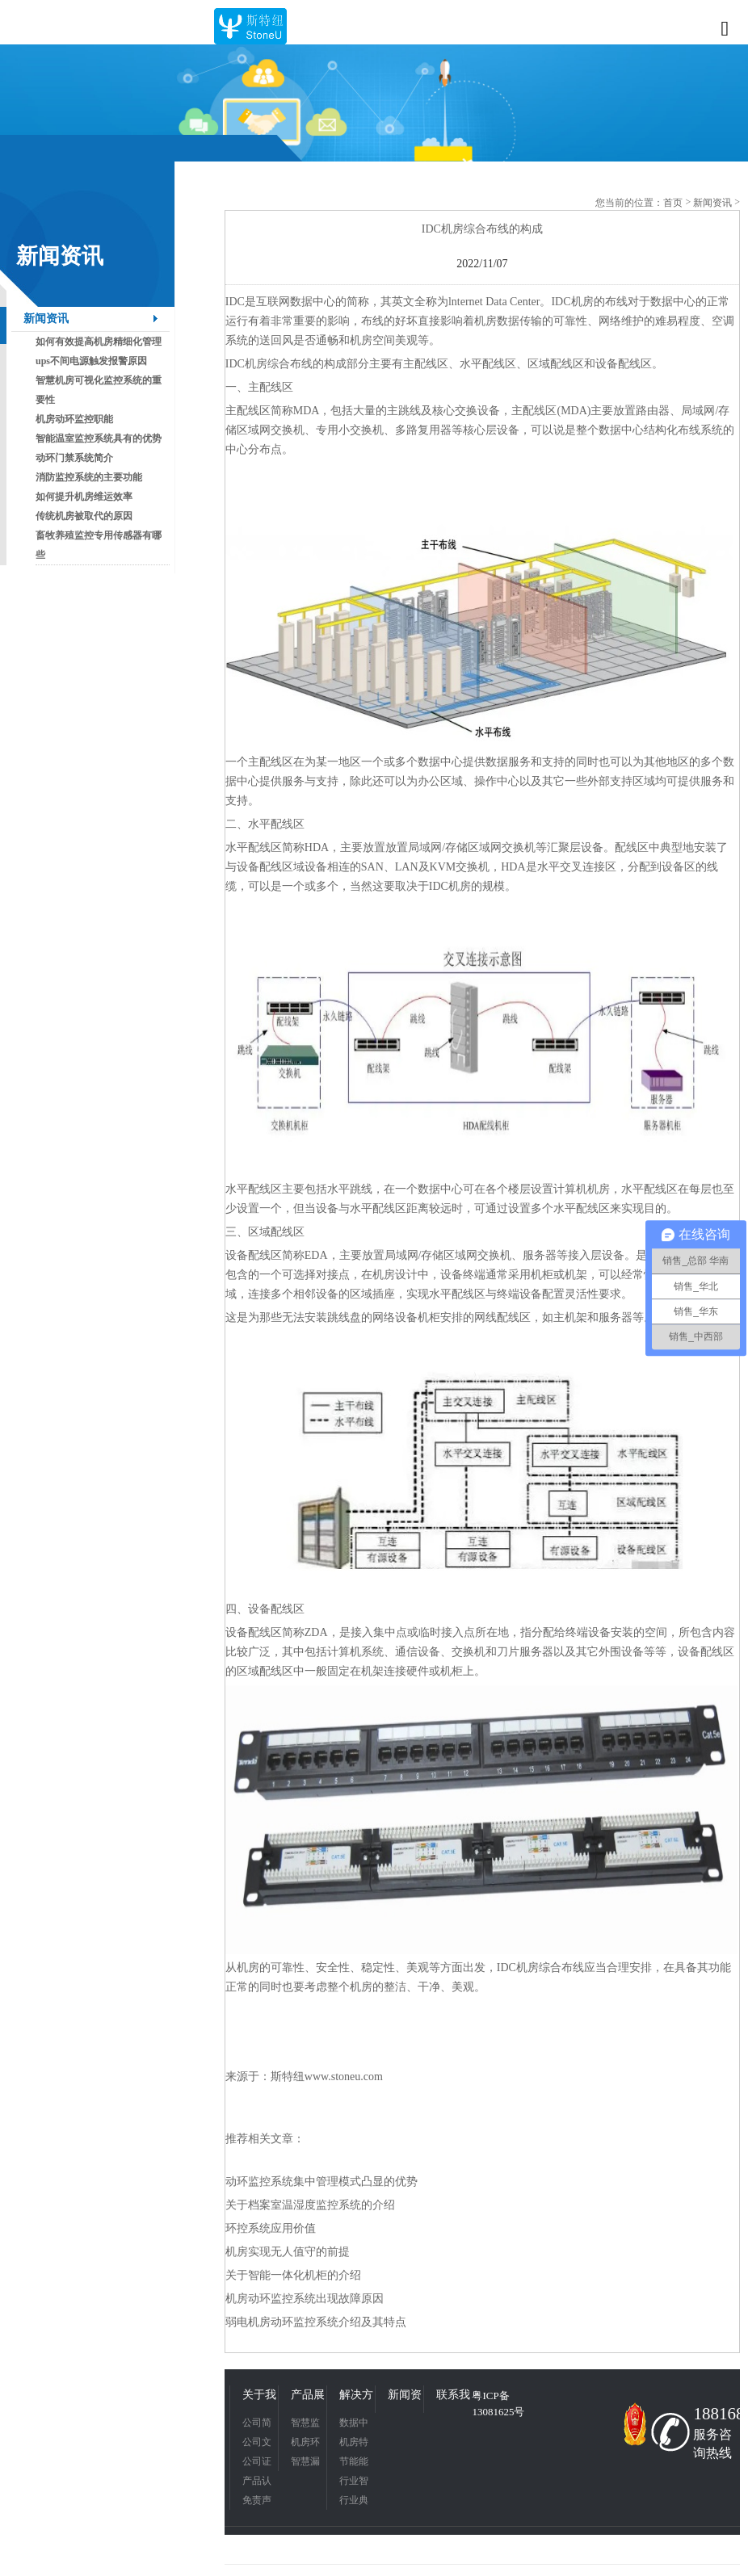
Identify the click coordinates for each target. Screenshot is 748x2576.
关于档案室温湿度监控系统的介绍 (310, 2205)
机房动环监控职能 (74, 419)
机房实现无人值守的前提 (287, 2252)
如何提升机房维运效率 (84, 496)
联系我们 (453, 2397)
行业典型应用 (353, 2502)
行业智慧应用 (353, 2482)
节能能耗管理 (353, 2463)
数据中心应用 (353, 2424)
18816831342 (713, 2413)
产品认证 (256, 2482)
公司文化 (256, 2444)
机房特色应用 (353, 2444)
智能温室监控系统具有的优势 (99, 438)
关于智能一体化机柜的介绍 (293, 2275)
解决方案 (356, 2397)
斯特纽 (288, 2076)
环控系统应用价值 (270, 2228)
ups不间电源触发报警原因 (91, 361)
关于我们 (259, 2397)
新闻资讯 (46, 319)
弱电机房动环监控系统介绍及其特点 (315, 2322)
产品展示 (308, 2397)
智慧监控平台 (305, 2424)
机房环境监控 (305, 2444)
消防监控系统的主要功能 (89, 477)
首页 (673, 202)
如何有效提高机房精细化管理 (99, 341)
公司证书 (256, 2463)
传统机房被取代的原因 (84, 516)
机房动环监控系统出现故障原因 (304, 2299)
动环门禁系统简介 (74, 458)
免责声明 (256, 2502)
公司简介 (256, 2424)
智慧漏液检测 (305, 2463)
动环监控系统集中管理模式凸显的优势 (321, 2181)
